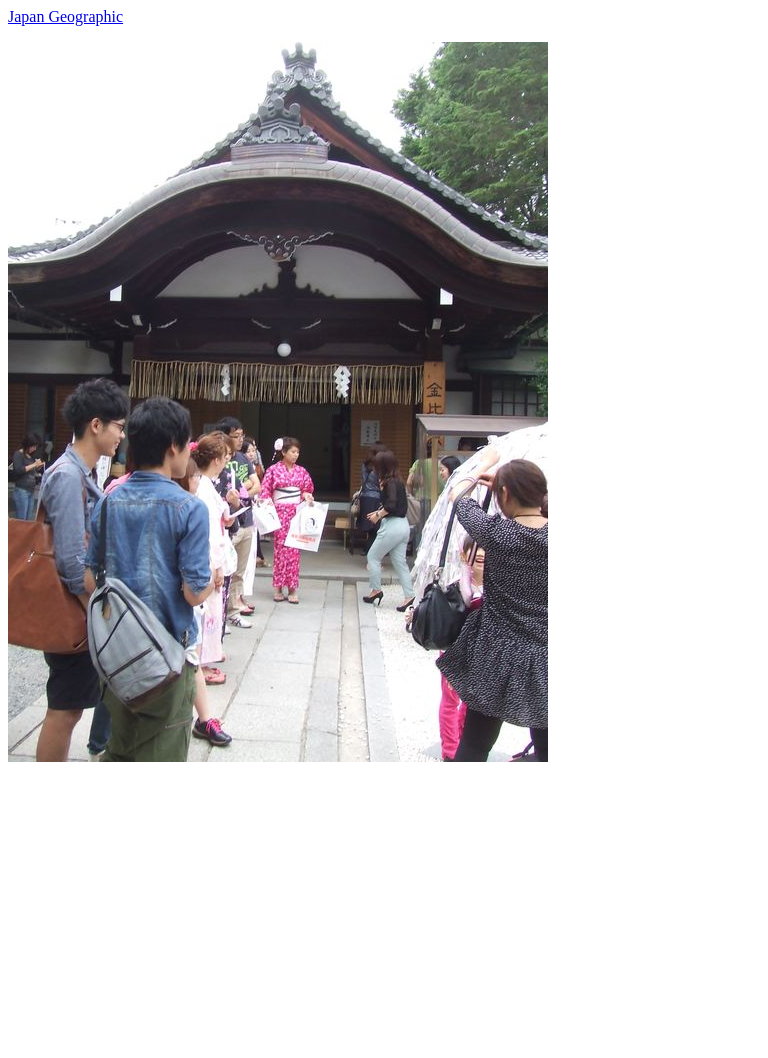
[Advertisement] (384, 902)
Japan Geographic (65, 16)
